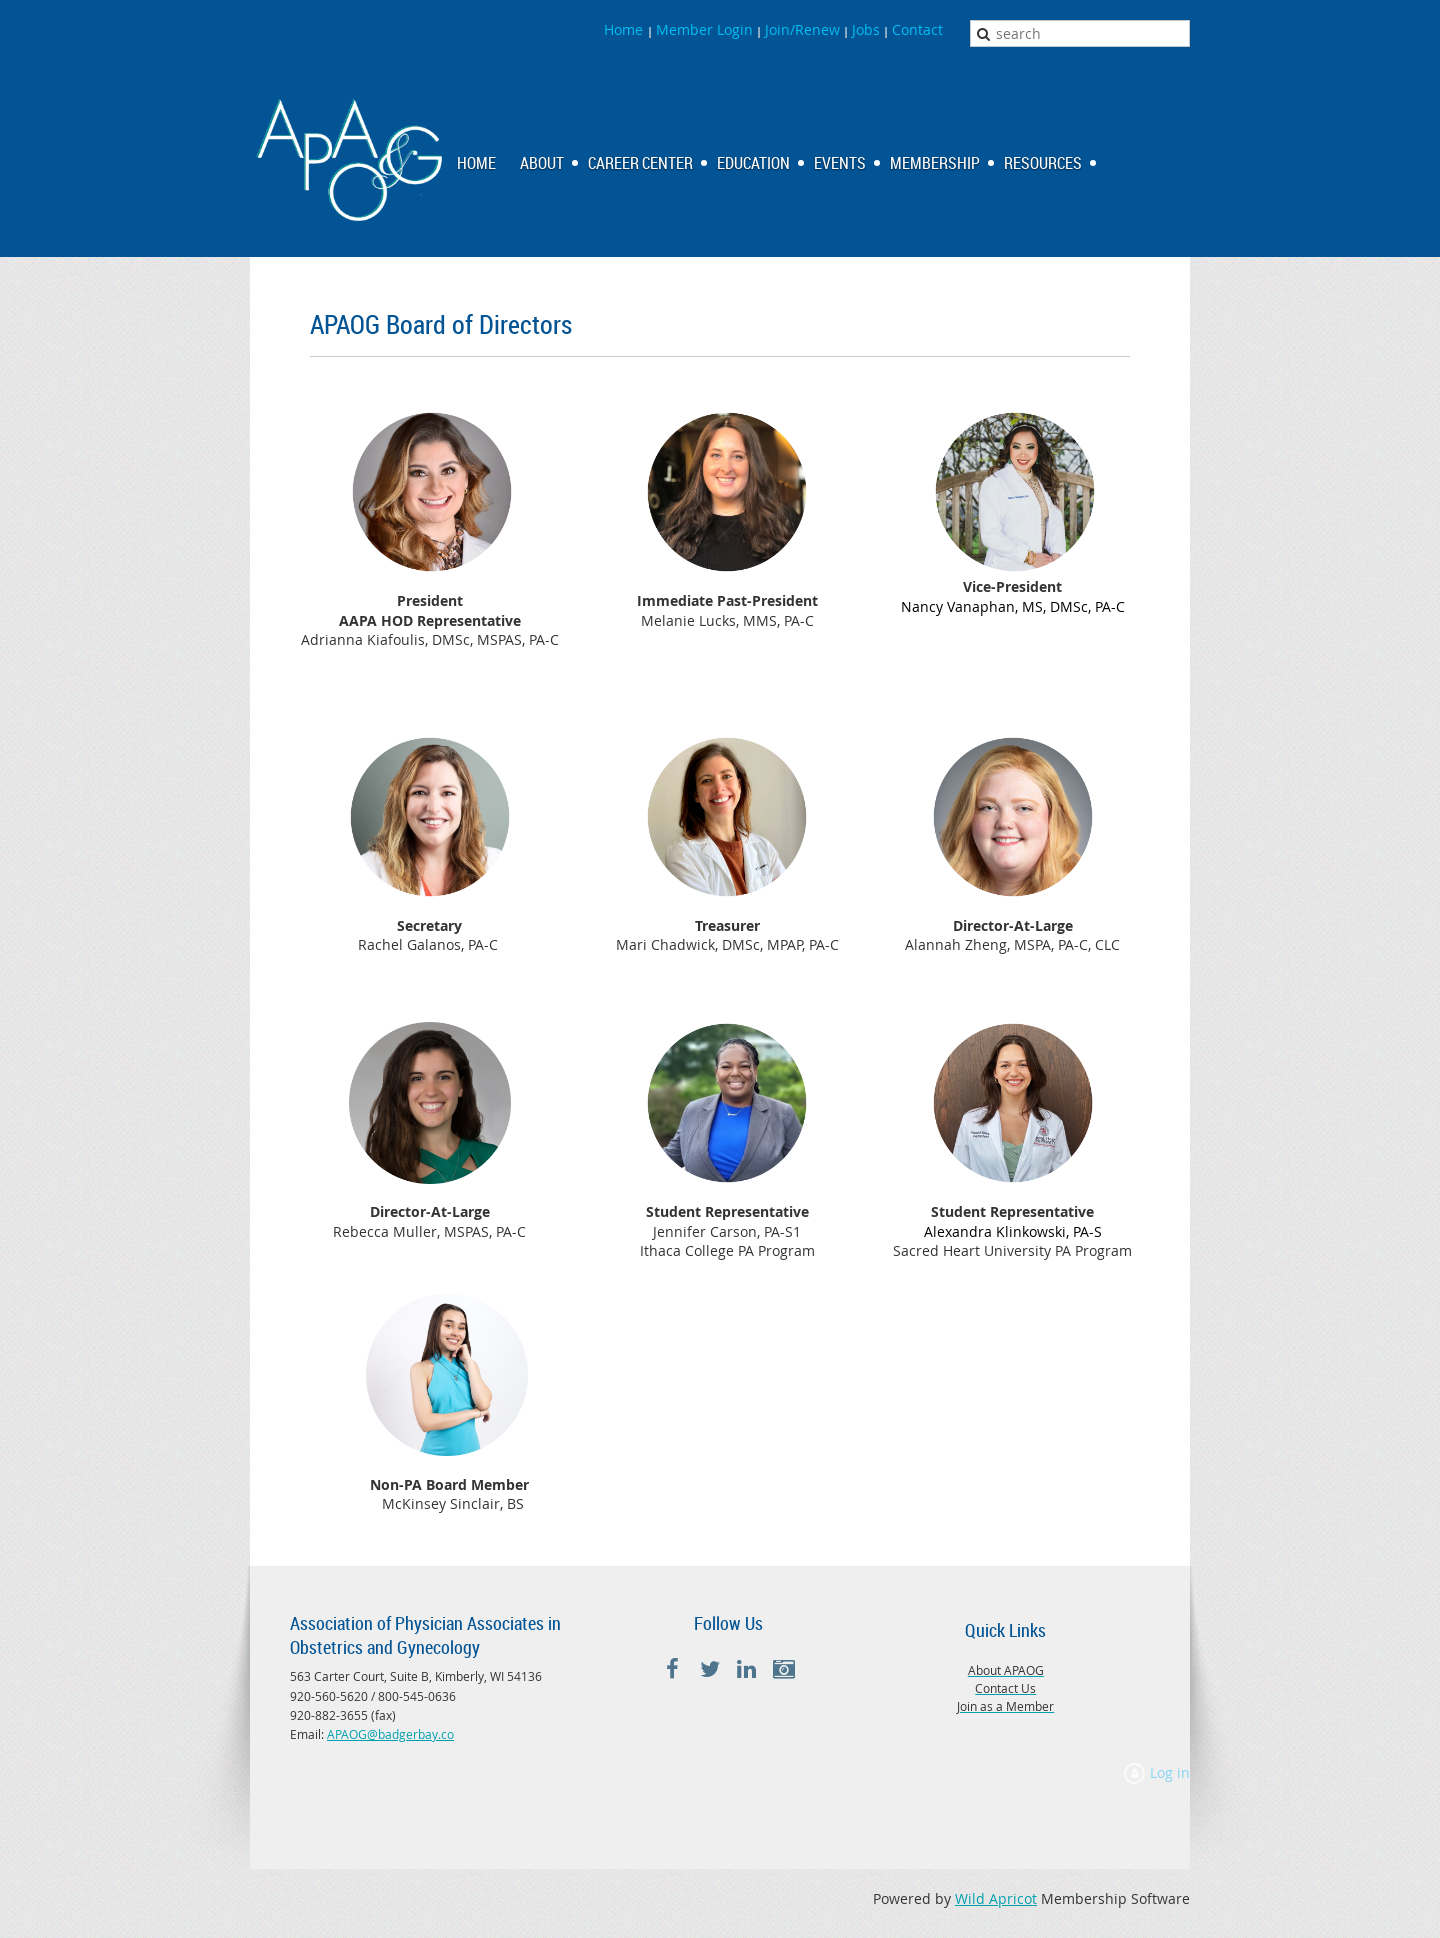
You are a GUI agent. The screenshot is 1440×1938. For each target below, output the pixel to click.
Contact (917, 29)
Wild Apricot (996, 1898)
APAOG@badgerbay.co (390, 1734)
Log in (1170, 1772)
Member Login (704, 29)
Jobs (866, 29)
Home (625, 29)
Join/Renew (802, 29)
